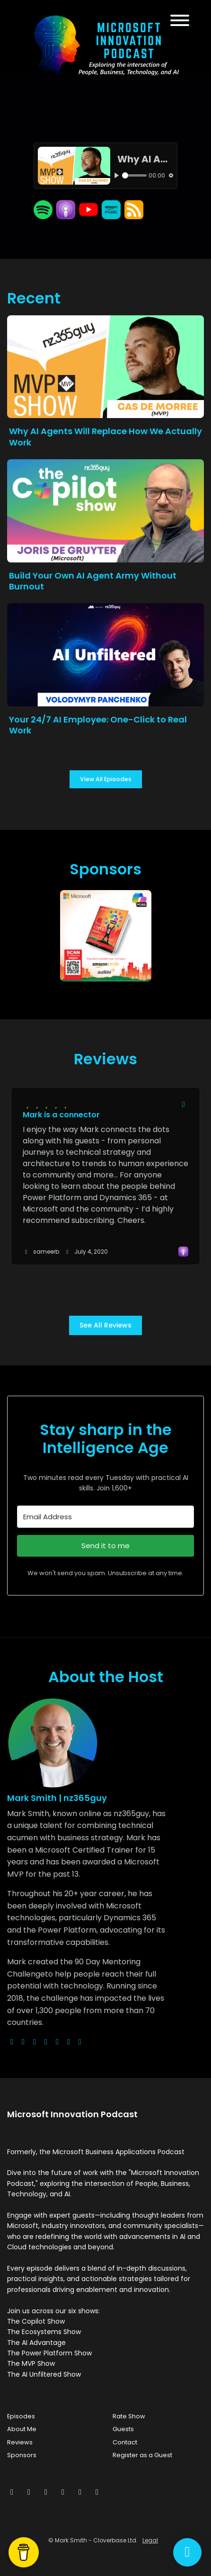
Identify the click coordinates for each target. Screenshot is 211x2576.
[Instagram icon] (46, 2492)
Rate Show (129, 2416)
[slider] (134, 175)
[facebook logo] (57, 2041)
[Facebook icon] (29, 2492)
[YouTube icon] (97, 2492)
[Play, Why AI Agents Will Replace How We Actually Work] (117, 175)
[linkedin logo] (68, 2041)
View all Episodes (106, 779)
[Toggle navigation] (179, 22)
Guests (123, 2429)
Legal (150, 2540)
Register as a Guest (142, 2455)
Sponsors (21, 2455)
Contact (125, 2442)
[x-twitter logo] (23, 2041)
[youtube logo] (46, 2041)
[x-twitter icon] (12, 2492)
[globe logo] (12, 2041)
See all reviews (105, 1325)
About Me (21, 2429)
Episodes (21, 2416)
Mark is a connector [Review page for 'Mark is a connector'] (61, 1114)
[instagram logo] (34, 2041)
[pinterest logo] (80, 2041)
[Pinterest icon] (80, 2492)
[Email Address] (105, 1517)
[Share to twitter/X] (183, 1104)
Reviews (20, 2442)
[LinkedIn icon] (63, 2492)
